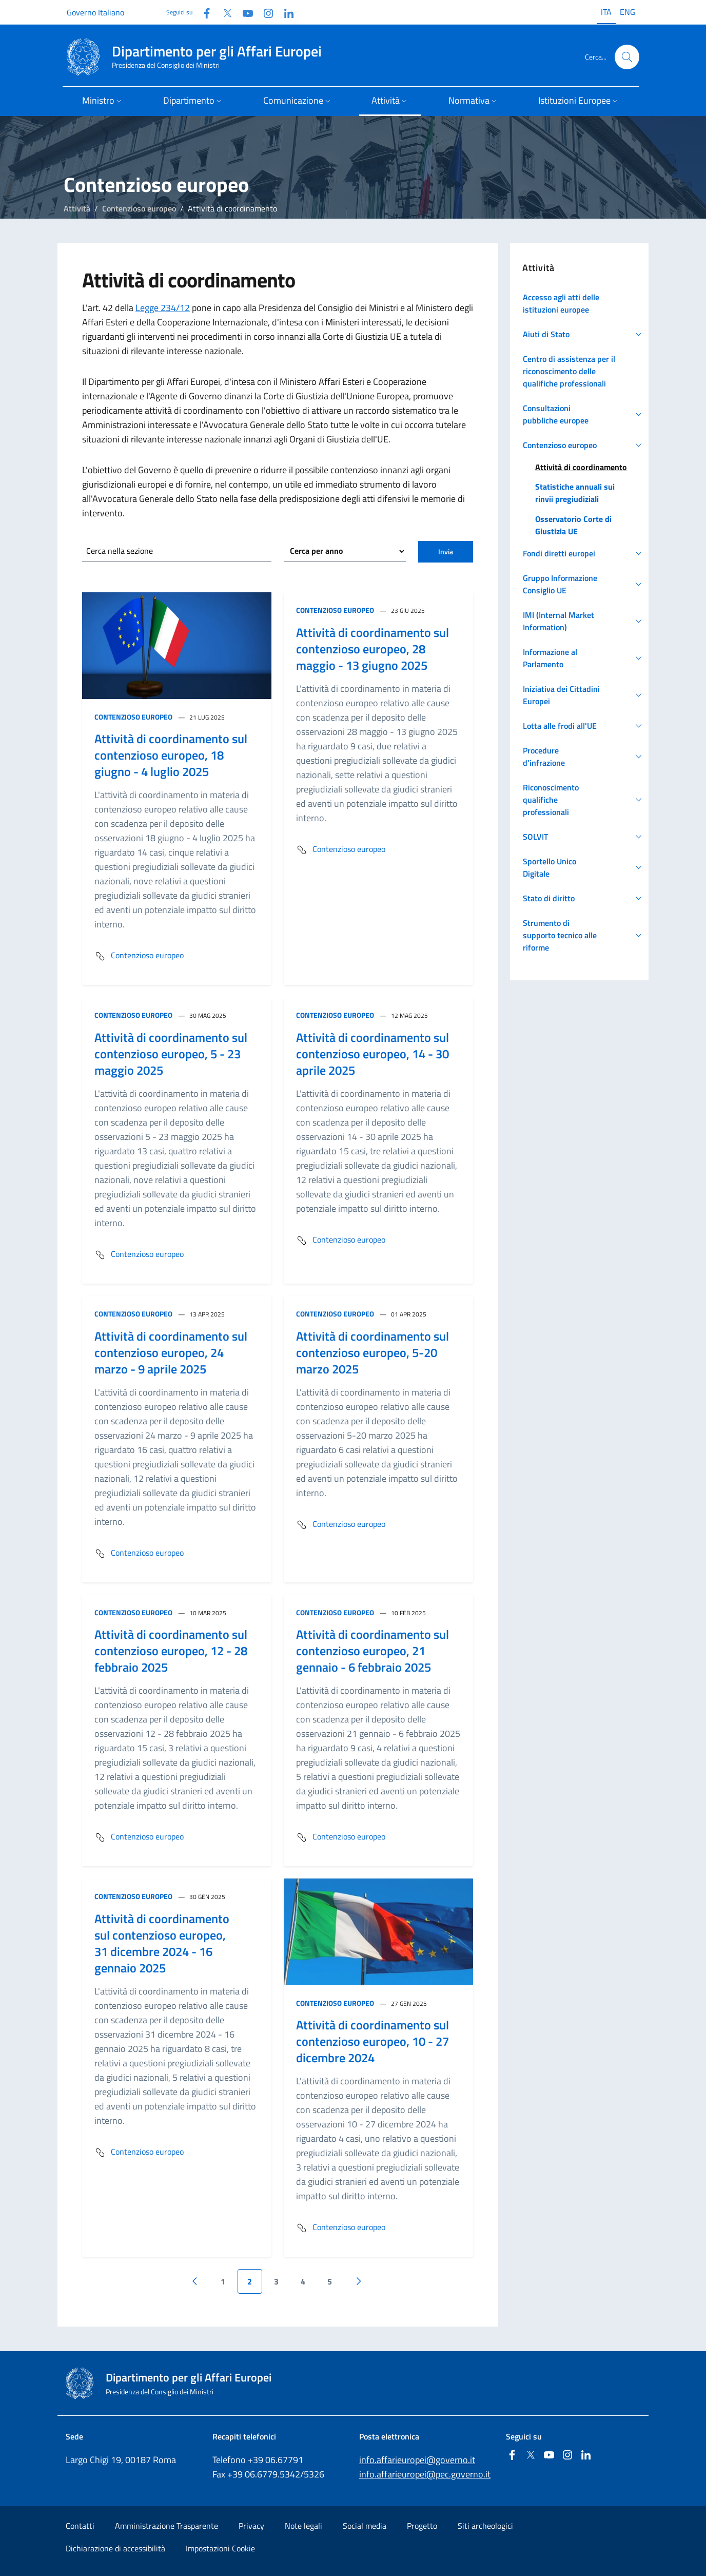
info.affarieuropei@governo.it (417, 2460)
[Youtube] (243, 12)
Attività (77, 208)
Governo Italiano (95, 12)
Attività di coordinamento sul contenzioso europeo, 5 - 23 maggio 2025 (170, 1053)
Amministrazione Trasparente (166, 2526)
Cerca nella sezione (119, 551)
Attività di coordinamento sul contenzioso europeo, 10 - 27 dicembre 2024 (372, 2041)
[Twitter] (223, 12)
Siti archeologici (485, 2526)
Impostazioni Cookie (220, 2548)
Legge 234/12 (162, 308)
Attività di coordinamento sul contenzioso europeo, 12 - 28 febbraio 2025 (170, 1650)
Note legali (303, 2526)
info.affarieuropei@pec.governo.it (425, 2474)
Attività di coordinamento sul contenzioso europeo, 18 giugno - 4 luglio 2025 (170, 755)
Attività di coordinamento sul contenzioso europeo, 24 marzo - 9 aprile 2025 (170, 1352)
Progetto (422, 2526)
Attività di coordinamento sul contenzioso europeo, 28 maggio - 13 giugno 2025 (372, 648)
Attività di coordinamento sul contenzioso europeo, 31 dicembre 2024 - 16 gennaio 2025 (161, 1943)
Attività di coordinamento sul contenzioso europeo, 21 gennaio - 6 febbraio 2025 (372, 1650)
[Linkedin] (284, 12)
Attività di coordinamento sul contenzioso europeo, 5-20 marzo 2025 (372, 1352)
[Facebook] (202, 12)
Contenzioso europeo (139, 208)
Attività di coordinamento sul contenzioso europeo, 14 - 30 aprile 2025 (372, 1053)
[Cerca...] (627, 57)
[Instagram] (264, 12)
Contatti (80, 2526)
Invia (445, 551)
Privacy (251, 2526)
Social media (364, 2526)
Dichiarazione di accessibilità (115, 2548)
